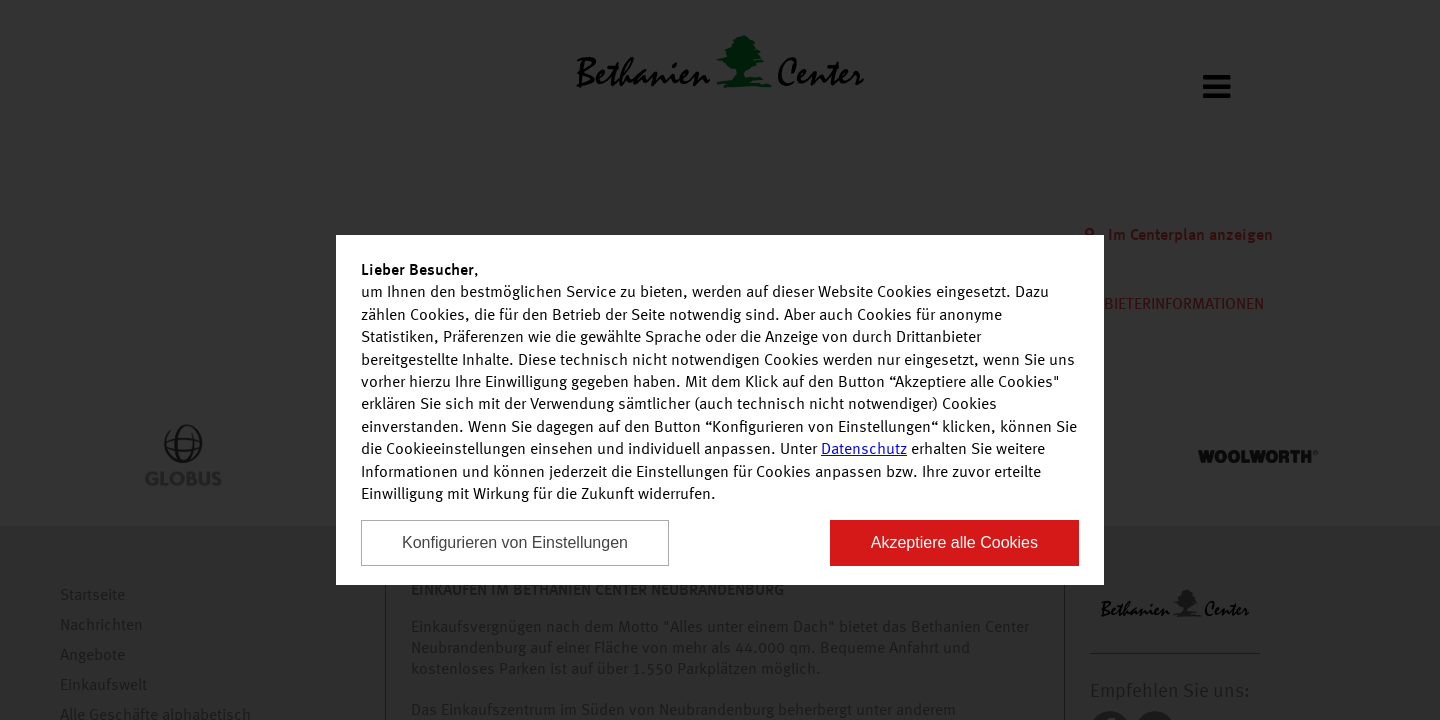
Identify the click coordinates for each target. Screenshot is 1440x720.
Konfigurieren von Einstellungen (515, 542)
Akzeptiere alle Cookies (954, 542)
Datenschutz (864, 450)
